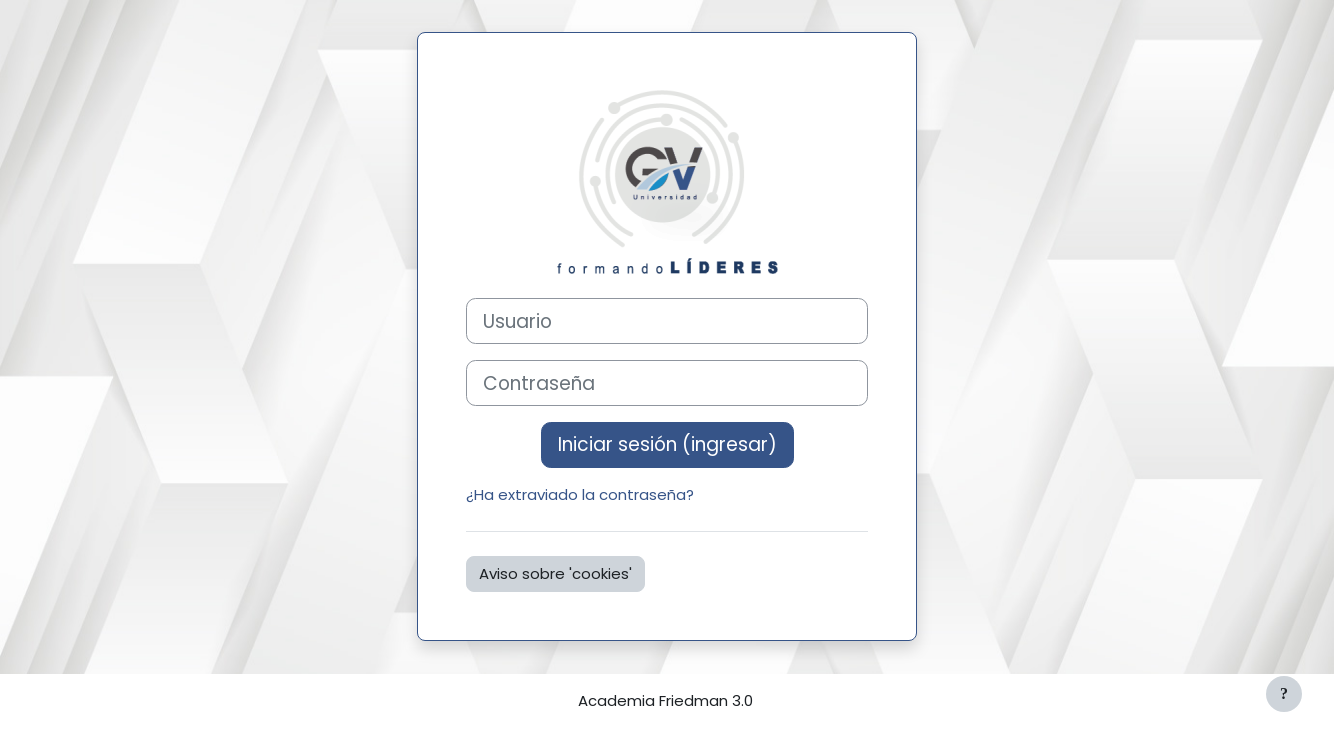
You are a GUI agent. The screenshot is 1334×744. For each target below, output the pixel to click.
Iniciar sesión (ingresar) (667, 444)
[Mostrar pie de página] (1284, 694)
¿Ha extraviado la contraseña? (580, 494)
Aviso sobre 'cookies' (555, 573)
